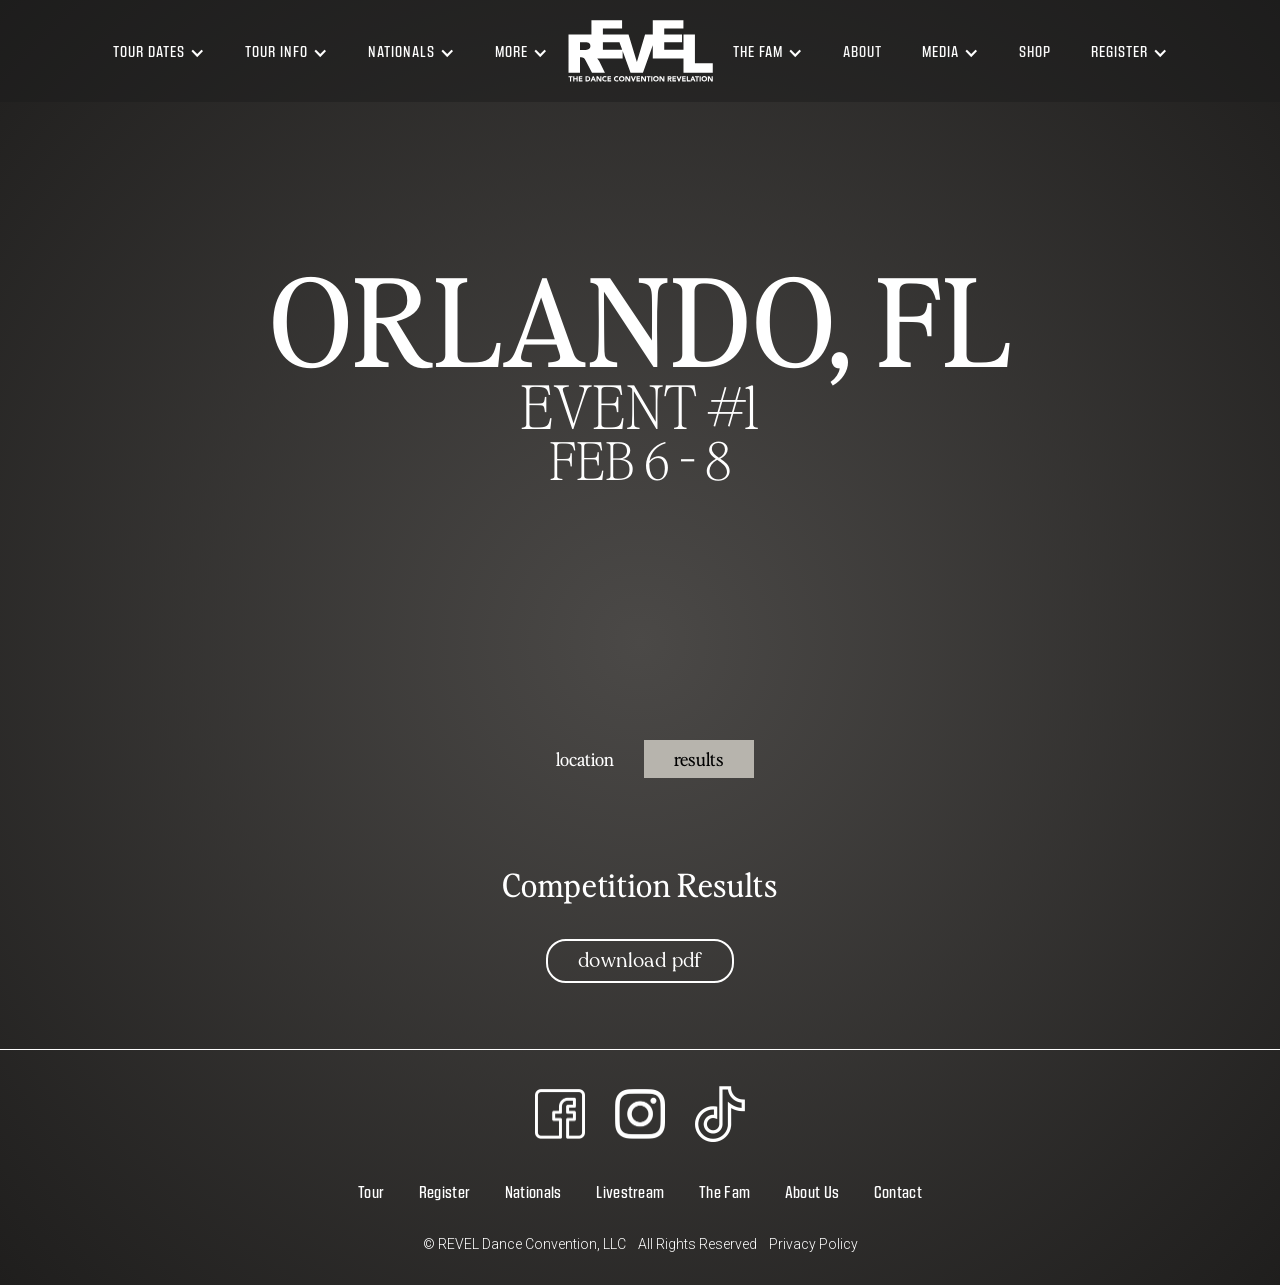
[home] (640, 51)
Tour (371, 1191)
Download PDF (640, 960)
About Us (812, 1191)
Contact (898, 1191)
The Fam (724, 1191)
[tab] (585, 759)
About (862, 51)
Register (445, 1191)
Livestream (630, 1191)
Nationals (533, 1191)
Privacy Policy (813, 1244)
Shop (1035, 51)
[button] (159, 51)
